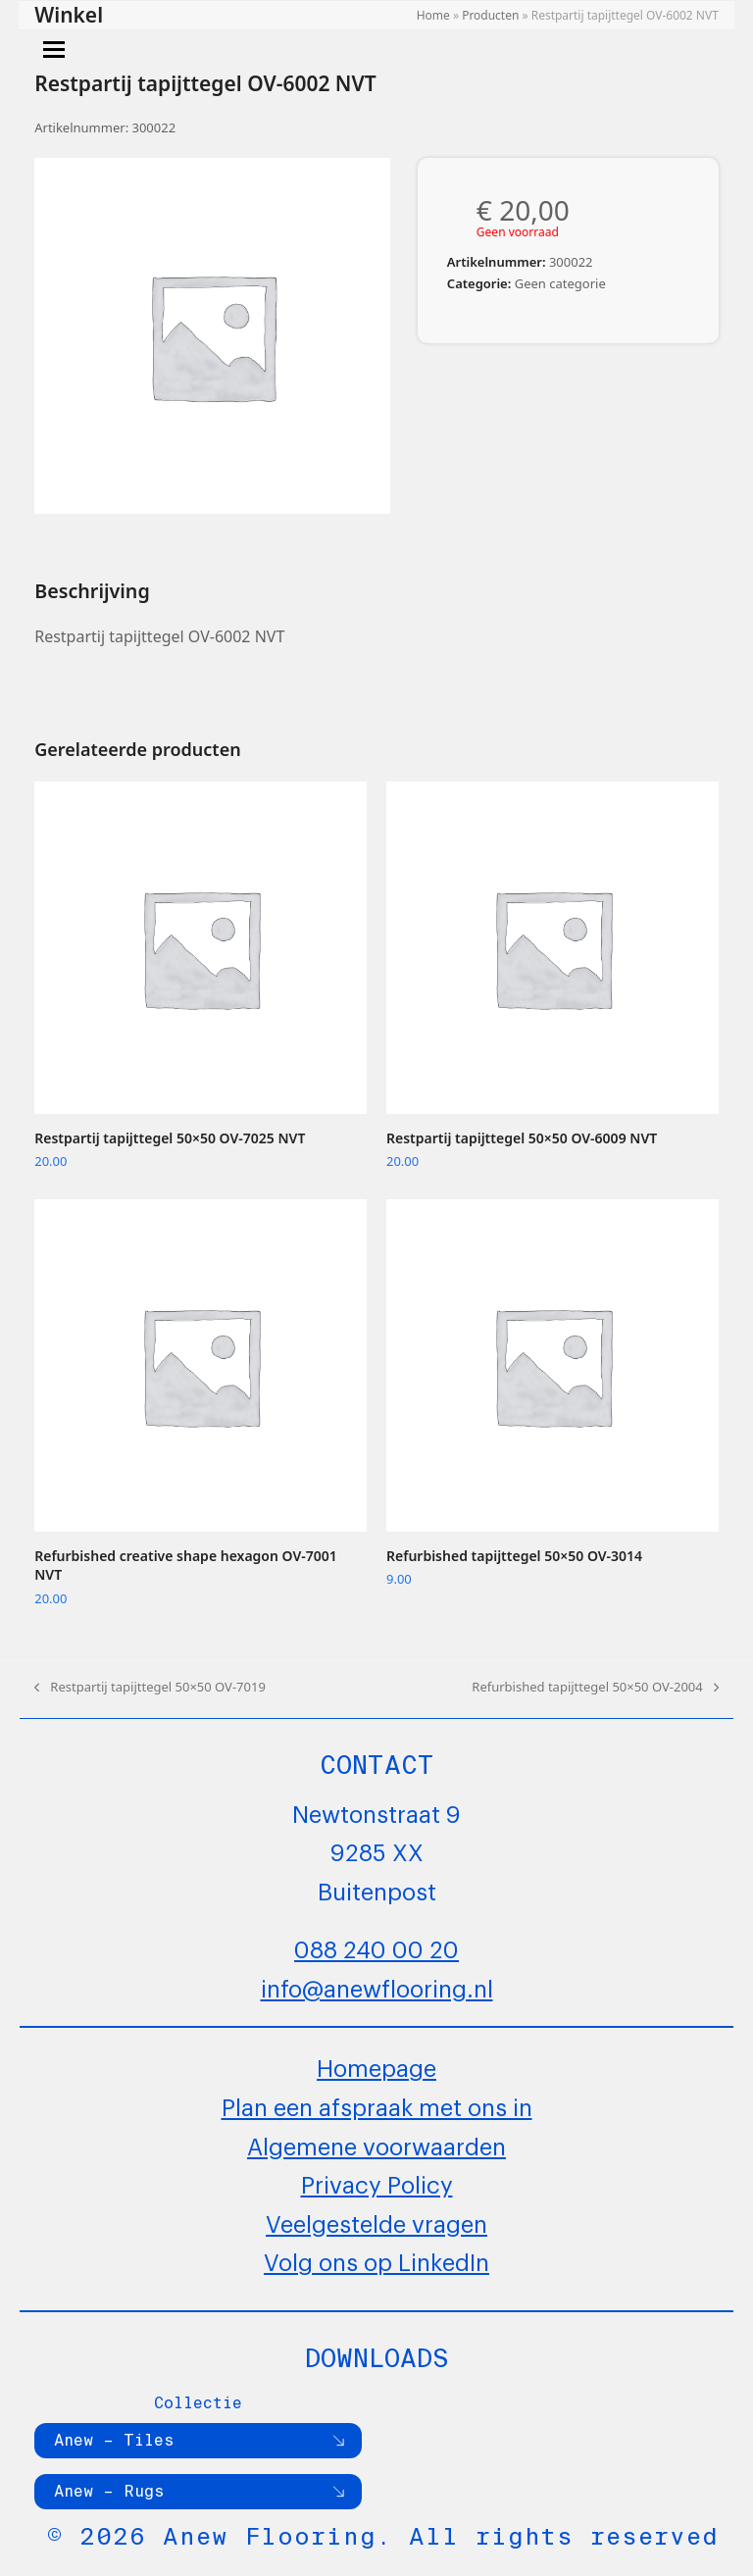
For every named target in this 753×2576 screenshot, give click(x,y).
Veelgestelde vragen (376, 2222)
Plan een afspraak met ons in (377, 2105)
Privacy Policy (377, 2182)
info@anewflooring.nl (377, 1986)
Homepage (376, 2066)
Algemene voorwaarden (376, 2144)
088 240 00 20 (376, 1947)
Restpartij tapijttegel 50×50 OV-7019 (150, 1687)
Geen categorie (560, 283)
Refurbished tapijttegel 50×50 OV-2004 (595, 1687)
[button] (54, 49)
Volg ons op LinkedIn (376, 2260)
